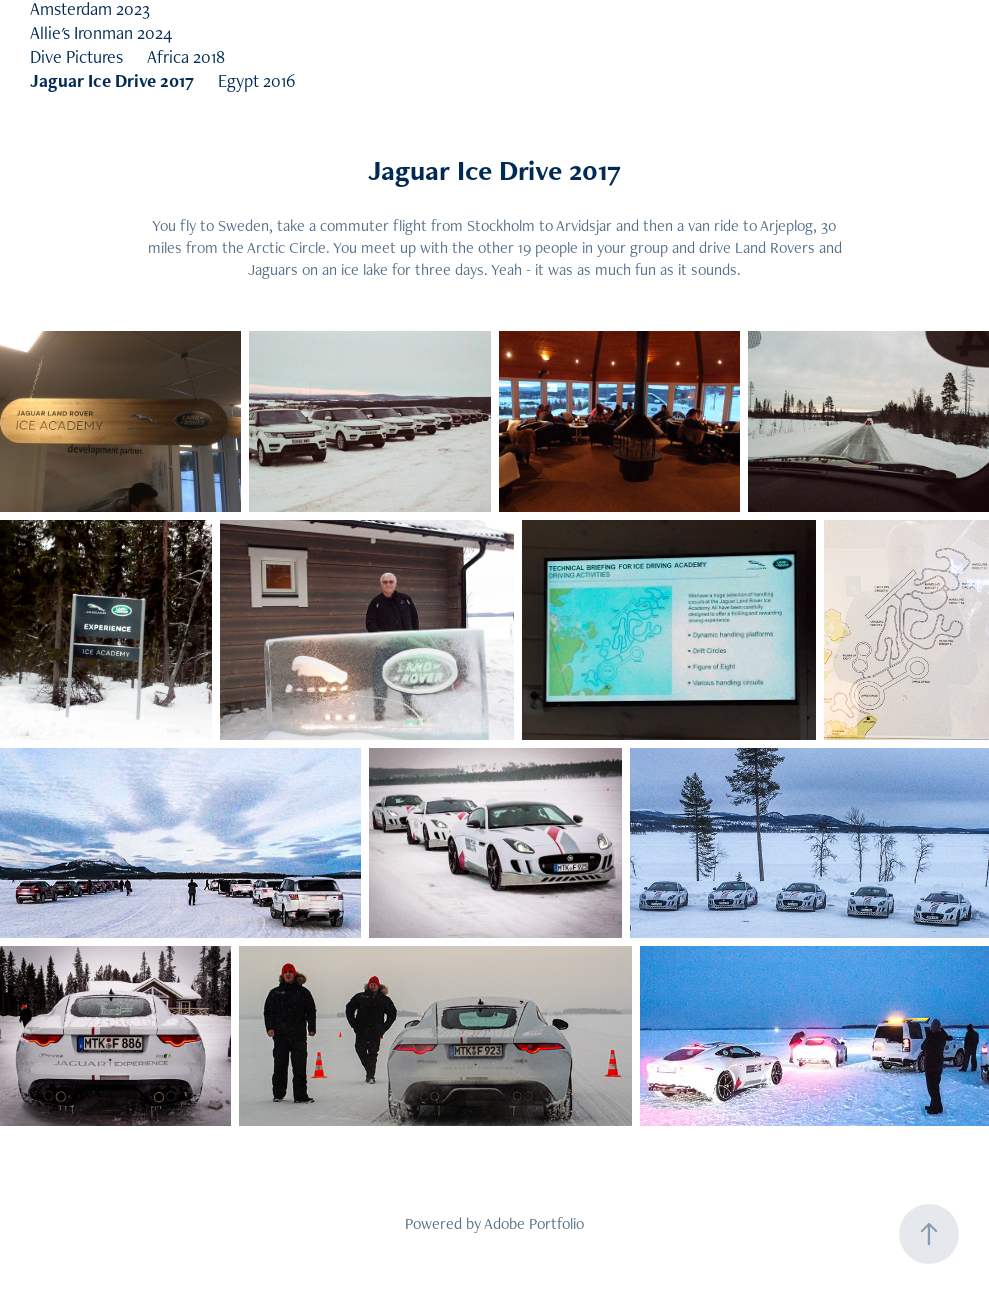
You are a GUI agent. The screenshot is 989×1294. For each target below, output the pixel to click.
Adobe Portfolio (534, 1223)
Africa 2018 (186, 56)
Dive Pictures (76, 56)
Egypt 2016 (257, 80)
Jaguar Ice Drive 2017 (112, 80)
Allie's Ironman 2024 (101, 32)
